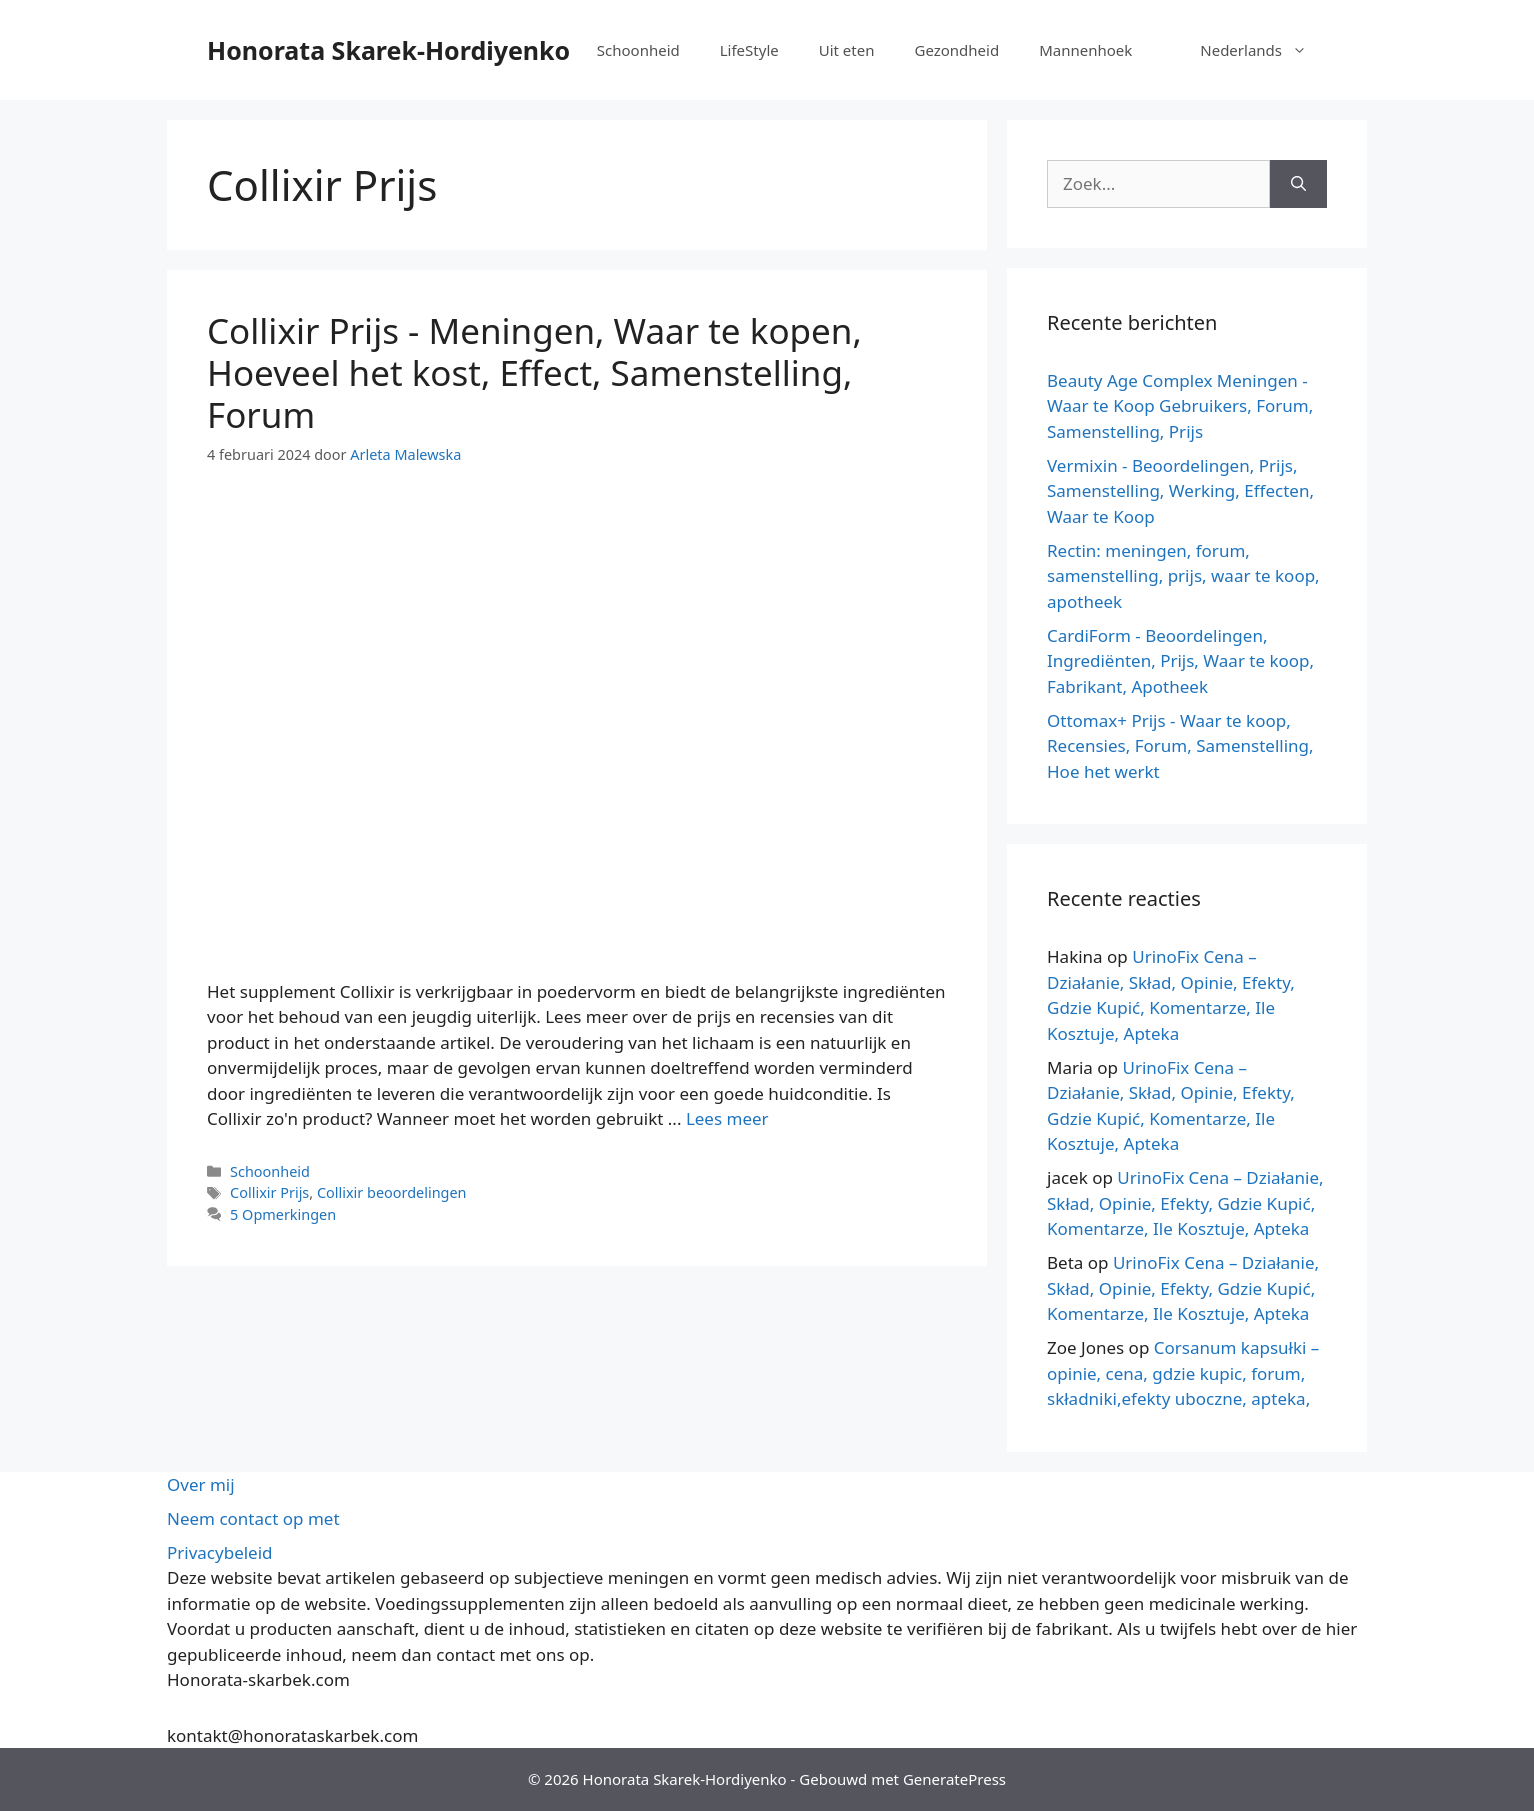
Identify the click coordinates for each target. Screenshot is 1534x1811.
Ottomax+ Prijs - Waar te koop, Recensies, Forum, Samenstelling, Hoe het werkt (1180, 746)
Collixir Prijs (269, 1192)
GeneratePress (954, 1779)
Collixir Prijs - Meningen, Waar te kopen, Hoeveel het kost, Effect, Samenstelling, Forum (534, 372)
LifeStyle (749, 50)
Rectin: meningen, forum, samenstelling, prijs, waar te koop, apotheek (1183, 576)
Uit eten (847, 50)
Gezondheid (956, 50)
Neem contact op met (253, 1518)
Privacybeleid (220, 1552)
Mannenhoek (1085, 50)
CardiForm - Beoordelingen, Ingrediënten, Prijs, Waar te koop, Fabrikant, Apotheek (1180, 661)
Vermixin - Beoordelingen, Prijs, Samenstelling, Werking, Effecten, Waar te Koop (1180, 491)
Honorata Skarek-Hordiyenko (388, 50)
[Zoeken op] (1298, 184)
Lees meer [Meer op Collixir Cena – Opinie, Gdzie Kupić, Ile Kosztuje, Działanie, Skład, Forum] (727, 1118)
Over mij (201, 1484)
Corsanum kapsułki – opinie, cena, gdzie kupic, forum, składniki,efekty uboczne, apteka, (1183, 1373)
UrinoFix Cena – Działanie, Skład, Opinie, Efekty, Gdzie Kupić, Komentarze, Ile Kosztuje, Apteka (1185, 1203)
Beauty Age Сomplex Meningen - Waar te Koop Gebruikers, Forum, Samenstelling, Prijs (1180, 406)
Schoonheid (638, 50)
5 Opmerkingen (283, 1214)
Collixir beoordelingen (392, 1192)
